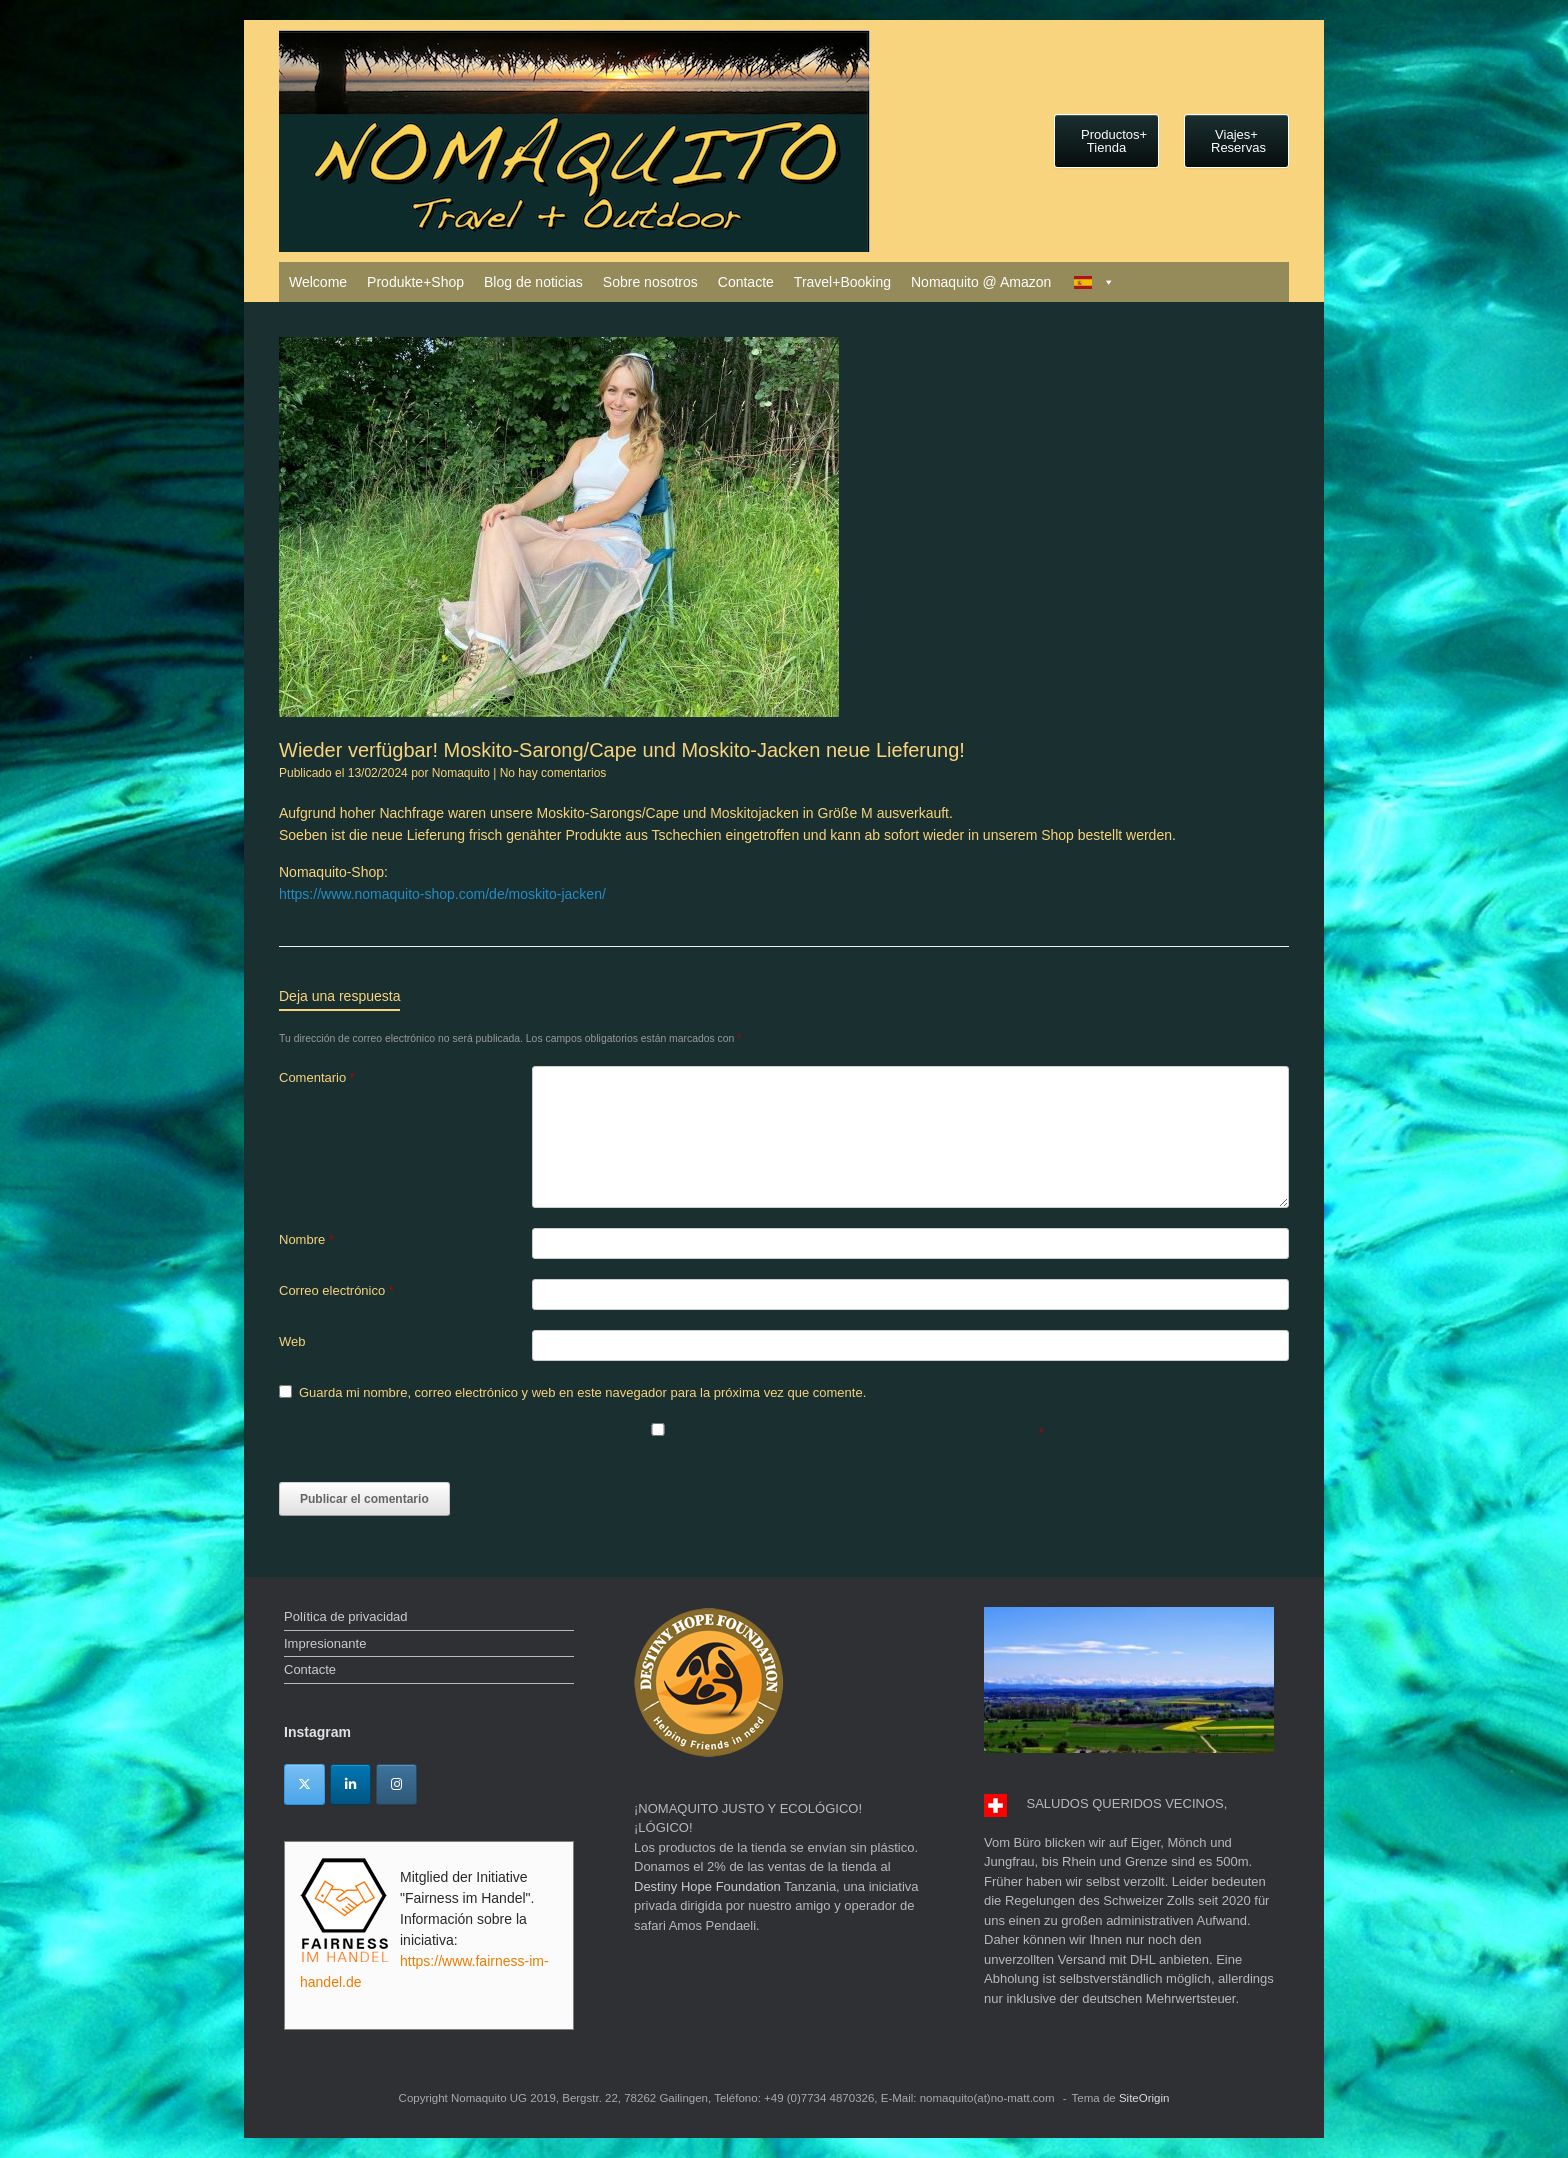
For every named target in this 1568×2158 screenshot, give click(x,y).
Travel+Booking (842, 282)
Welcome (318, 282)
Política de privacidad (346, 1616)
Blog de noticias (533, 282)
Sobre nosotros (650, 282)
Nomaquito (461, 773)
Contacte (746, 282)
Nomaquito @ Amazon (981, 282)
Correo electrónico (336, 1290)
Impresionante (325, 1643)
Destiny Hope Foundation (707, 1886)
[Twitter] (304, 1784)
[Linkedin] (350, 1784)
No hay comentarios (553, 773)
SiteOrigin (1144, 2098)
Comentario (317, 1077)
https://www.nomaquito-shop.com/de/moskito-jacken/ (442, 894)
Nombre (306, 1239)
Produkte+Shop (415, 282)
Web (292, 1341)
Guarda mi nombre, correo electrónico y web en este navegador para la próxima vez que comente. (582, 1392)
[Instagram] (396, 1784)
